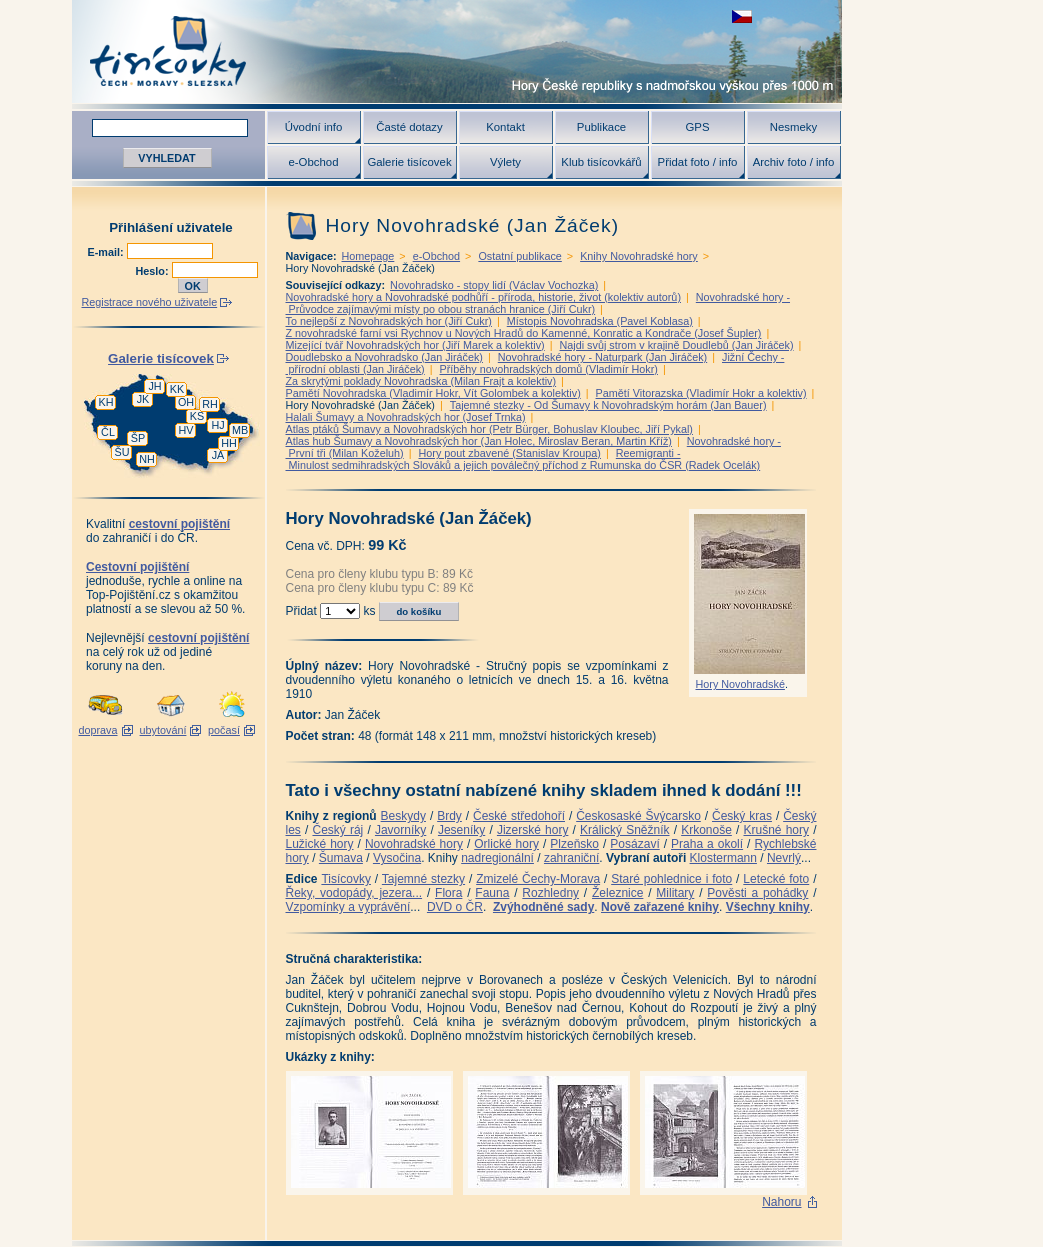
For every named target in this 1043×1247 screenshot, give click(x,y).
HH (229, 443)
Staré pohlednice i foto (671, 879)
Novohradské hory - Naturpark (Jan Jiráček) (602, 357)
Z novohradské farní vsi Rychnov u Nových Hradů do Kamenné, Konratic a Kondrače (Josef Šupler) (524, 333)
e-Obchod (313, 162)
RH (210, 404)
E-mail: (107, 252)
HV (186, 430)
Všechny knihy (768, 907)
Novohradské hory (414, 844)
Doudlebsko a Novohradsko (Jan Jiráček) (384, 357)
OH (186, 402)
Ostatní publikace (519, 256)
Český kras (742, 816)
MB (240, 430)
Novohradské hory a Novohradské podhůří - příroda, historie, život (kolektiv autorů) (483, 297)
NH (147, 459)
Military (675, 893)
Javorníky (400, 830)
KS (197, 416)
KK (177, 389)
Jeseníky (461, 830)
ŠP (138, 438)
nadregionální (497, 858)
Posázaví (634, 844)
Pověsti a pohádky (757, 893)
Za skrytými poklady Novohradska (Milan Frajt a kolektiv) (421, 381)
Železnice (617, 893)
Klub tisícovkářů (601, 162)
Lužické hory (320, 844)
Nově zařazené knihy (660, 907)
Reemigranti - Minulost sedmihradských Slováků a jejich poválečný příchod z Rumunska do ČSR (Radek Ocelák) (523, 459)
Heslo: (154, 271)
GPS (697, 127)
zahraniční (571, 858)
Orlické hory (506, 844)
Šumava (341, 858)
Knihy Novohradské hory (639, 256)
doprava (97, 730)
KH (106, 402)
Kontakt (505, 127)
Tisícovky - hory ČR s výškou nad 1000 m (457, 51)
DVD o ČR (455, 907)
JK (143, 399)
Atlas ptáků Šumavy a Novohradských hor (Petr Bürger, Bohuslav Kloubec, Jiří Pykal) (489, 429)
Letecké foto (776, 879)
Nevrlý (784, 858)
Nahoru (781, 1202)
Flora (448, 893)
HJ (217, 425)
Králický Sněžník (625, 830)
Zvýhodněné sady (543, 907)
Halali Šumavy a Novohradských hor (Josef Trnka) (406, 417)
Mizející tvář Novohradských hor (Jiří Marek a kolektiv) (415, 345)
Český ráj (337, 830)
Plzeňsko (574, 844)
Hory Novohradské (740, 684)
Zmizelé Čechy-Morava (538, 879)
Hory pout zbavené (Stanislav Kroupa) (510, 453)
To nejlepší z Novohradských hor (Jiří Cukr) (389, 321)
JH (154, 386)
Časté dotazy (409, 127)
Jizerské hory (533, 830)
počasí (224, 730)
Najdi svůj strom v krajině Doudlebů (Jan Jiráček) (677, 345)
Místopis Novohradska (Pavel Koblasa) (600, 321)
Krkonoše (706, 830)
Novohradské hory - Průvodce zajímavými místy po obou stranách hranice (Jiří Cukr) (538, 303)
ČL (108, 432)
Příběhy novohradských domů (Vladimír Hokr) (549, 369)
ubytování (163, 730)
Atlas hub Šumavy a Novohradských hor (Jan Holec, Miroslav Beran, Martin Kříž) (479, 441)
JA (218, 455)
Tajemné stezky (423, 879)
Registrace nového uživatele (150, 302)
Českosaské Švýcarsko (638, 816)
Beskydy (403, 816)
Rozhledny (550, 893)
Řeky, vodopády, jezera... (354, 893)
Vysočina (397, 858)
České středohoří (519, 816)
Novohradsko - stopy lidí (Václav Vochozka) (494, 285)
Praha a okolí (707, 844)
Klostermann (723, 858)
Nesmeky (793, 127)
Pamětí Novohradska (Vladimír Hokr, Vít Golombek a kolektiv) (433, 393)
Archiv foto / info (794, 162)
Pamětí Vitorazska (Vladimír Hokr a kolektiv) (701, 393)
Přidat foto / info (698, 162)
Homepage (368, 256)
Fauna (492, 893)
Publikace (601, 127)
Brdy (449, 816)
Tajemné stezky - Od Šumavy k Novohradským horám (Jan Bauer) (608, 405)
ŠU (122, 452)
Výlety (505, 162)
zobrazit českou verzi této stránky (742, 16)
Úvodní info (314, 127)
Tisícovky (346, 879)
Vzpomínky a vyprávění (348, 907)
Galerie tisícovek (409, 162)
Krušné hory (776, 830)
